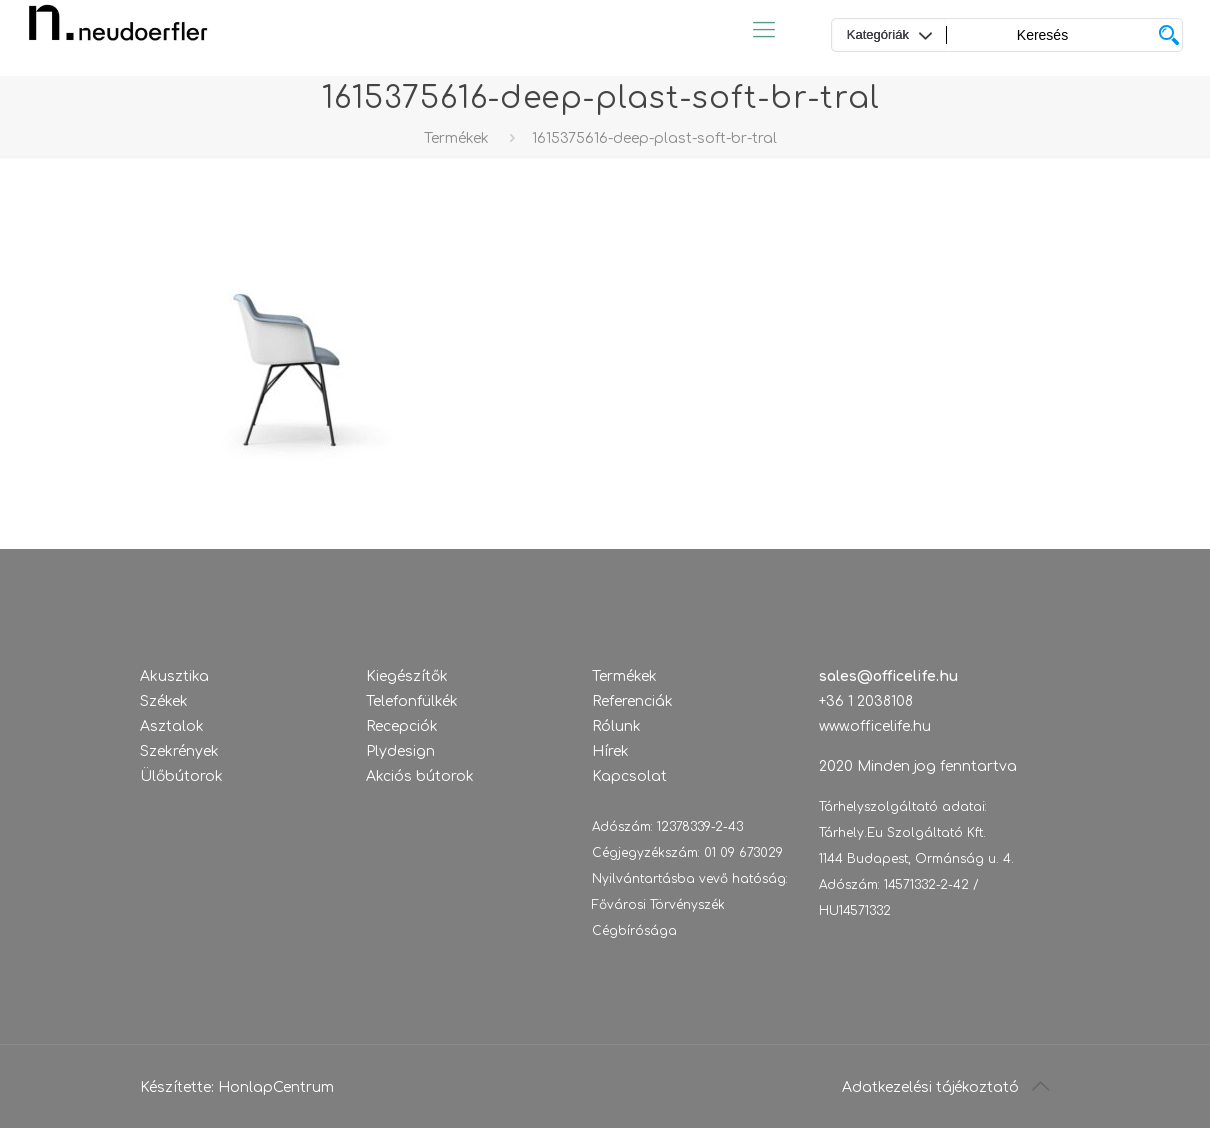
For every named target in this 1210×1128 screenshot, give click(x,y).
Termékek (456, 138)
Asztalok (172, 726)
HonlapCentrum (276, 1087)
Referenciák (632, 701)
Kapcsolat (629, 776)
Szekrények (179, 751)
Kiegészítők (407, 676)
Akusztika (174, 676)
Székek (164, 701)
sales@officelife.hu (888, 676)
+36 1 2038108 (866, 701)
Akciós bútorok (420, 776)
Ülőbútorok (181, 776)
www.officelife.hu (875, 726)
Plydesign (400, 751)
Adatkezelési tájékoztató (930, 1087)
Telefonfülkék (412, 701)
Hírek (610, 751)
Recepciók (402, 726)
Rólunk (616, 726)
